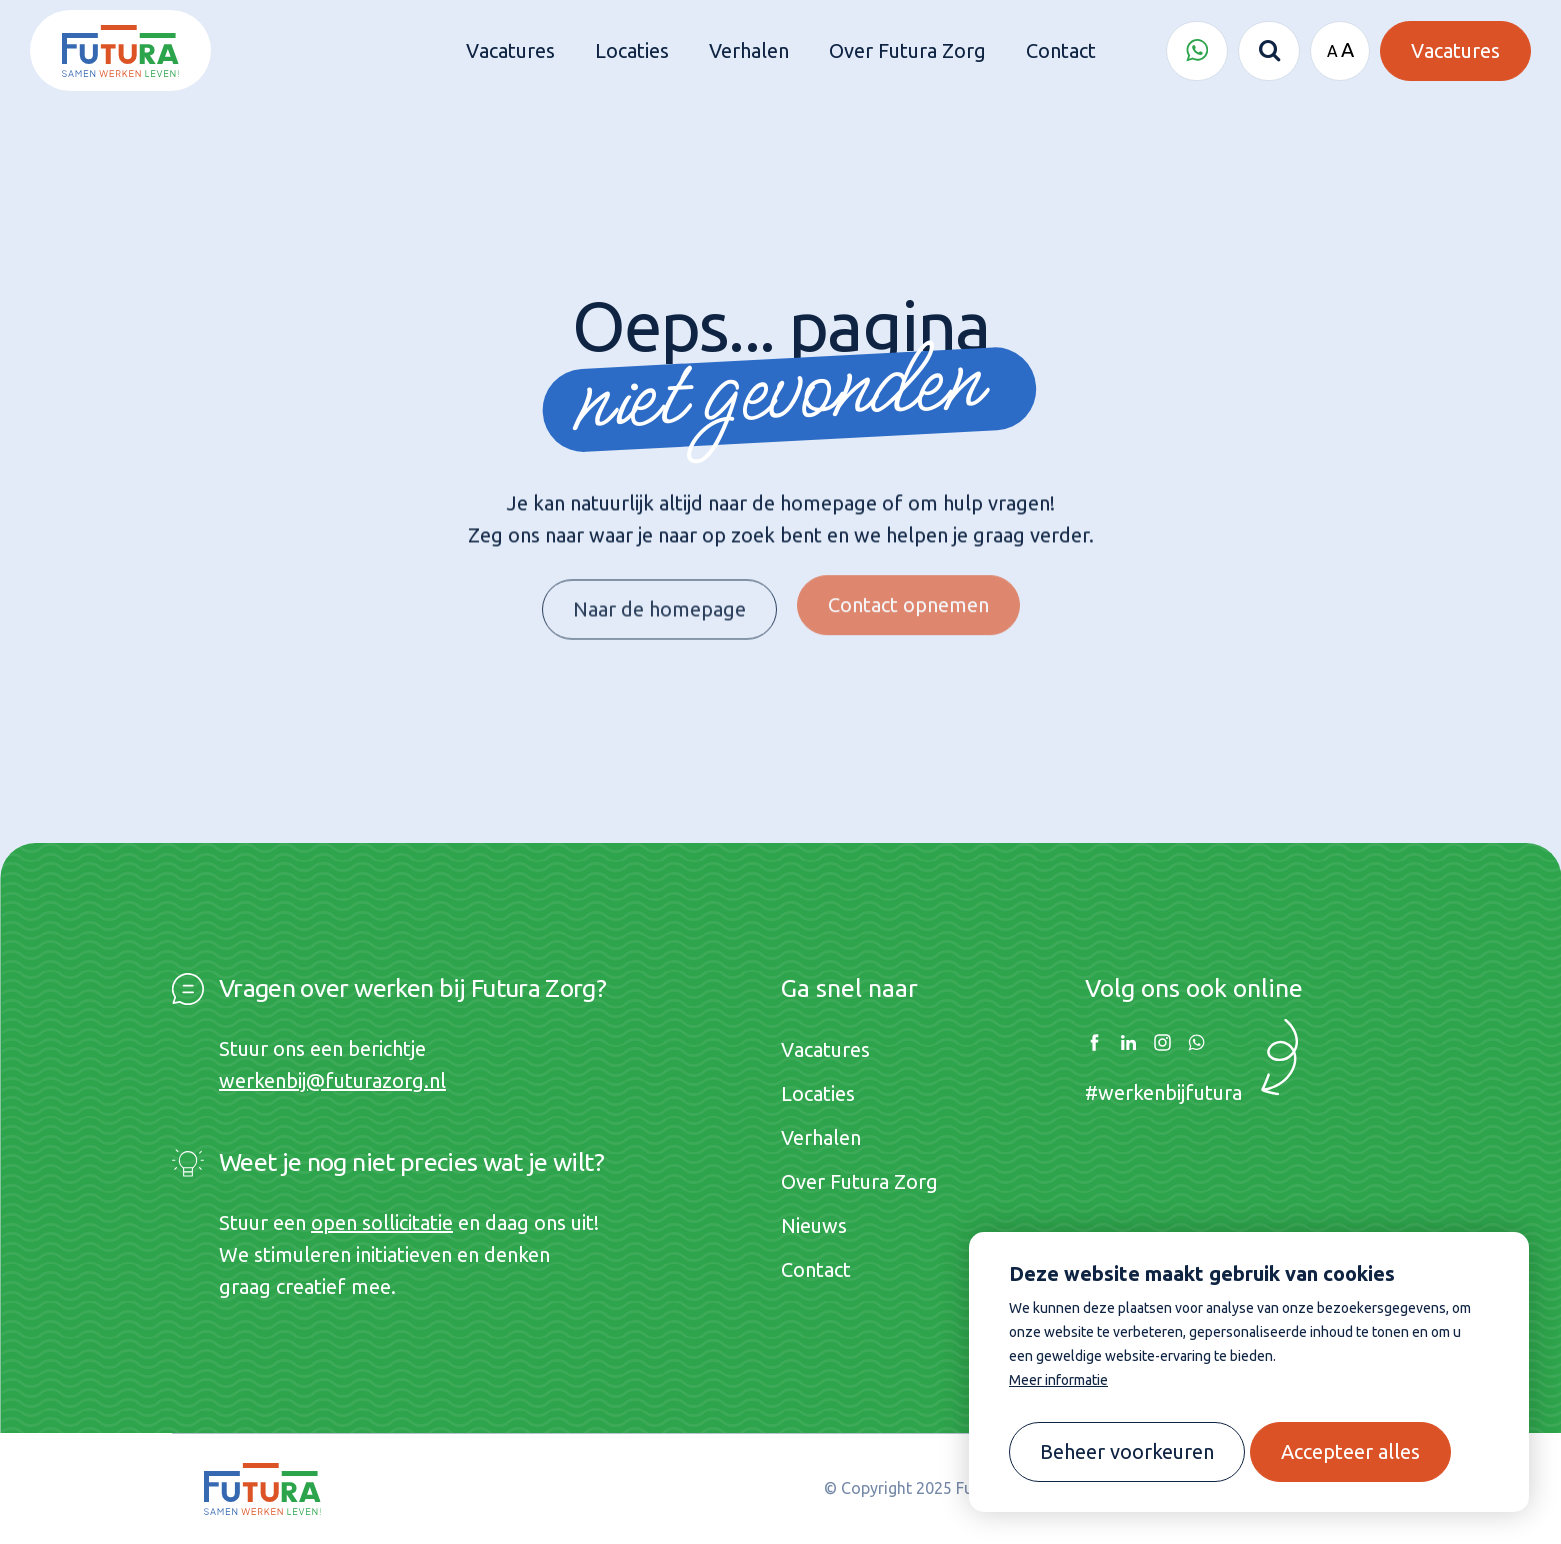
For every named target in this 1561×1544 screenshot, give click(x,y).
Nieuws (814, 1225)
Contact (816, 1269)
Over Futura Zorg (859, 1181)
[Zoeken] (1269, 51)
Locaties (818, 1093)
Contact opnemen (908, 594)
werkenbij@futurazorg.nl (332, 1080)
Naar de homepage (659, 603)
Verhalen (821, 1137)
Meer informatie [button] (1058, 1380)
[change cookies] (1127, 1452)
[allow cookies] (1350, 1452)
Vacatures (825, 1049)
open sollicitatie (382, 1222)
